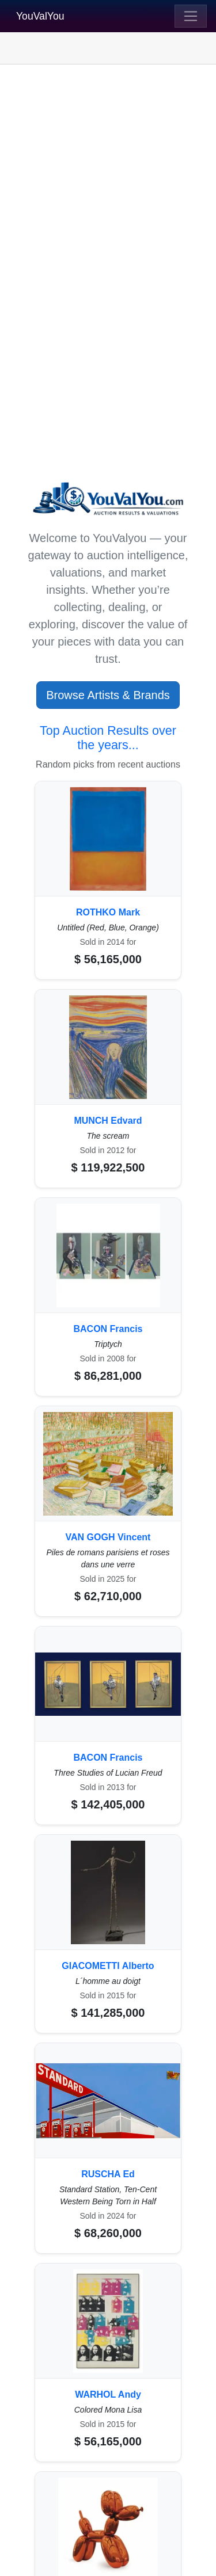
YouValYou (40, 16)
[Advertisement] (108, 183)
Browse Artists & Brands (108, 695)
